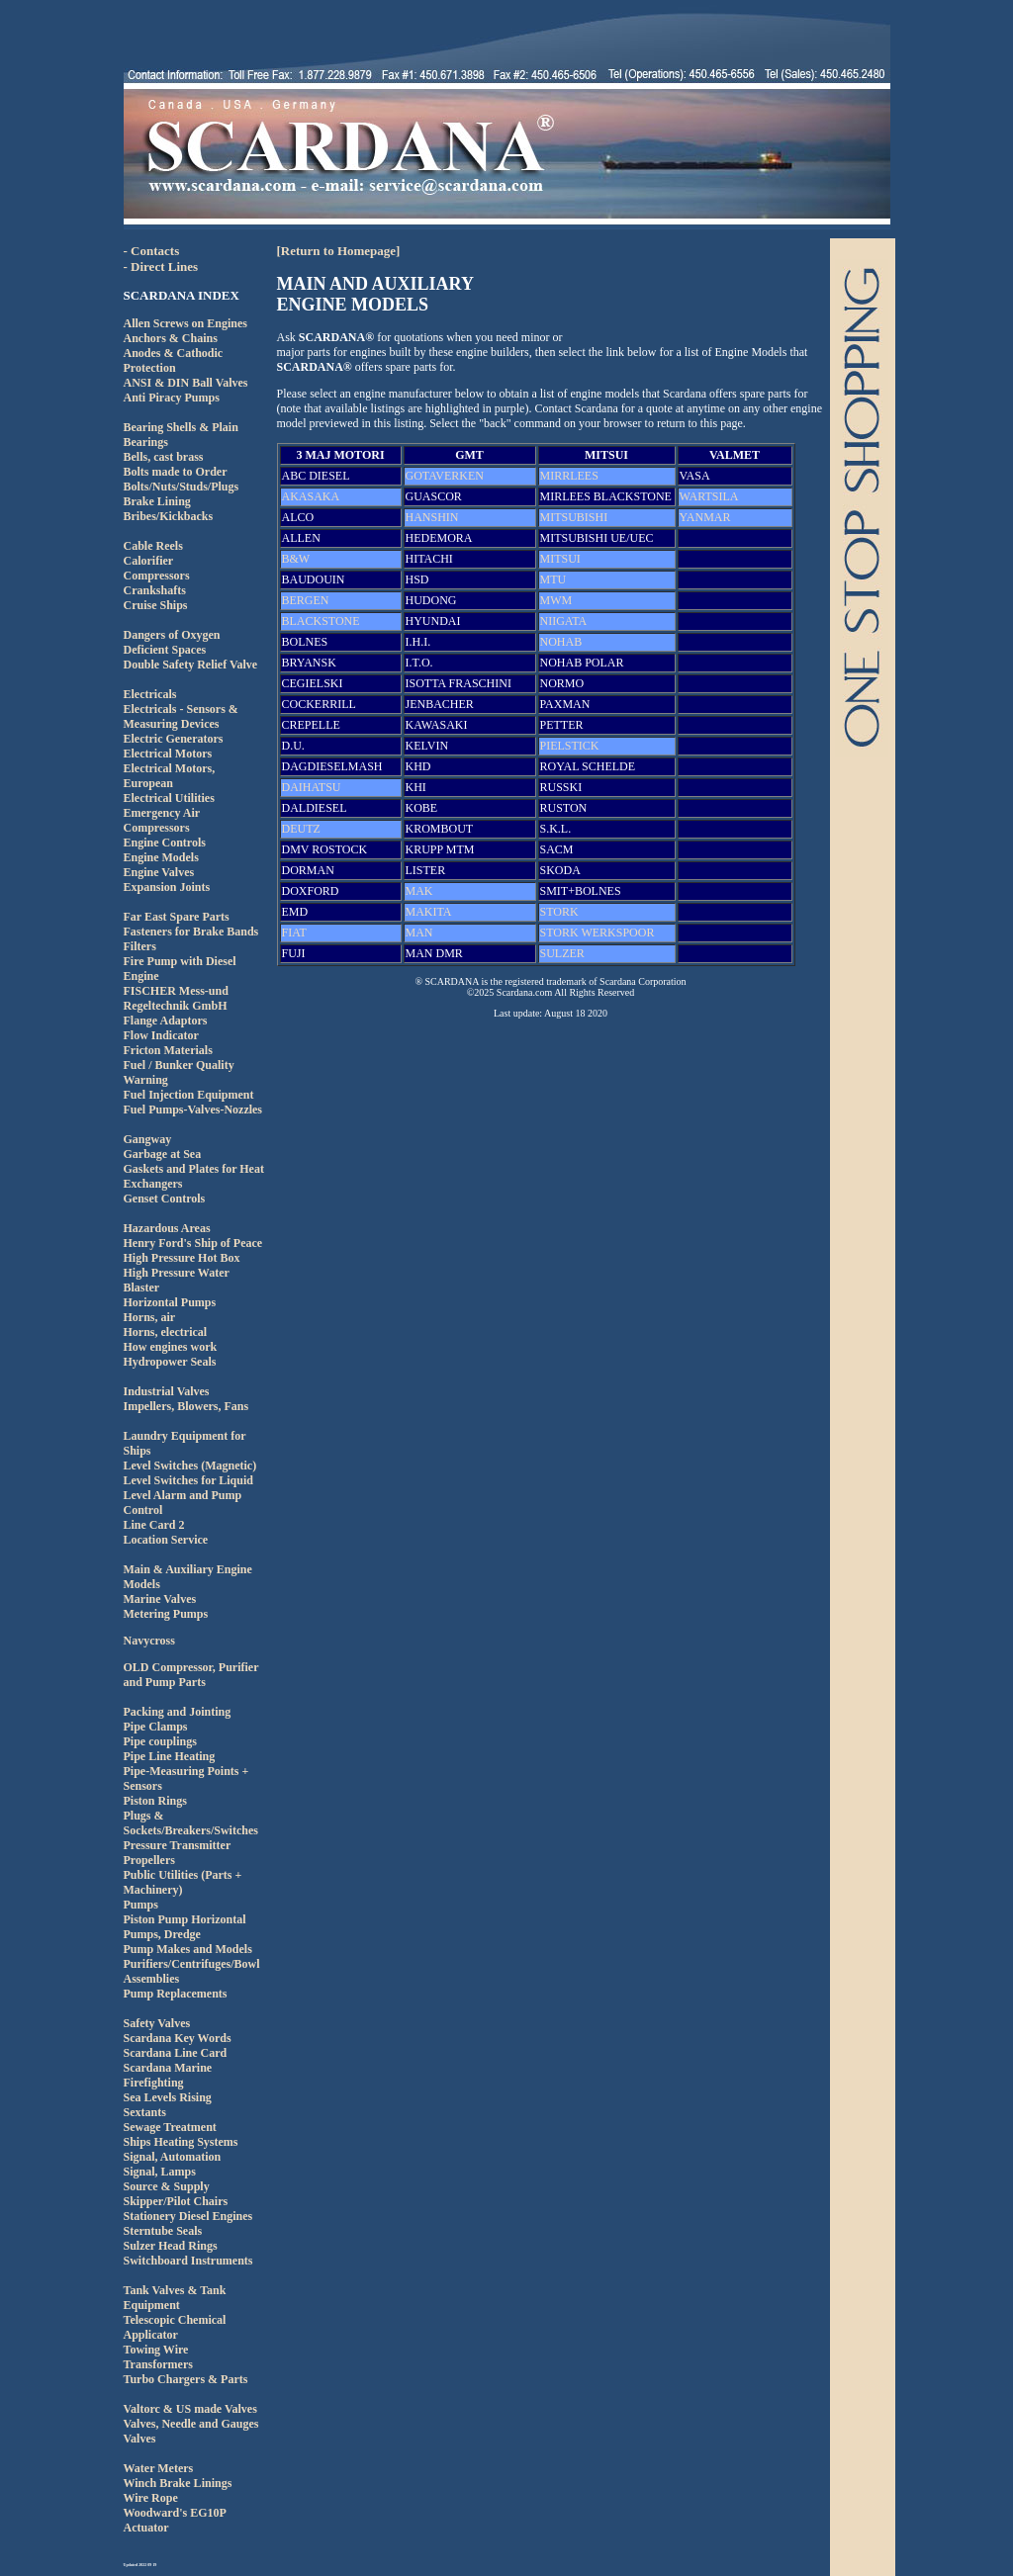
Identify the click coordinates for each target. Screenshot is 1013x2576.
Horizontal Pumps (170, 1302)
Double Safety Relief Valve (191, 664)
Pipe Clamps (156, 1726)
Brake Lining (157, 501)
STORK (559, 912)
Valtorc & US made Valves (190, 2409)
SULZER (562, 953)
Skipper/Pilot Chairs (176, 2201)
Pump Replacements (176, 1993)
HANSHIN (432, 517)
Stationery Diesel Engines (188, 2216)
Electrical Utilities (169, 798)
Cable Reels (153, 546)
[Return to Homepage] (339, 250)
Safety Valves (157, 2023)
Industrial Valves (167, 1391)
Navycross (149, 1640)
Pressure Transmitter (177, 1845)
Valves (140, 2438)
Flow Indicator (161, 1035)
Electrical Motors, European (170, 775)
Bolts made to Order (176, 472)
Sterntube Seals (163, 2231)
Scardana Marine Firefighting (168, 2075)
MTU (553, 579)
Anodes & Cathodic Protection (174, 360)
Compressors (157, 575)
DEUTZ (301, 829)
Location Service (166, 1540)
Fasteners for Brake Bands (191, 931)
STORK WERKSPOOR (597, 932)
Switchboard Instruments (188, 2260)
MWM (556, 600)
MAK (419, 891)
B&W (296, 559)
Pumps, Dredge (162, 1934)
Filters (140, 946)
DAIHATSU (311, 787)
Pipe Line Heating (170, 1756)
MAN (419, 932)
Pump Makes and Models (188, 1949)
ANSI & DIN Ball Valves (186, 383)
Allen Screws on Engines (185, 323)
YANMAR (705, 517)
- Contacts (152, 250)
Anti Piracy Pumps (172, 397)
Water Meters (159, 2468)
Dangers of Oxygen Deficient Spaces (172, 642)
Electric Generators (174, 739)
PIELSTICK (569, 746)
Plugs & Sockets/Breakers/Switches (191, 1823)
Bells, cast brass (164, 457)
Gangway (148, 1139)
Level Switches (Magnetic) (190, 1465)
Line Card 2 (154, 1525)
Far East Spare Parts (177, 917)
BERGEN (305, 600)
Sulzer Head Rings (171, 2246)
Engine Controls (165, 842)
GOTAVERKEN (445, 476)
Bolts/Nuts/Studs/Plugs (181, 486)
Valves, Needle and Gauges (191, 2424)
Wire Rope (151, 2498)
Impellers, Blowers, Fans (186, 1406)
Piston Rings (155, 1801)
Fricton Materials (168, 1050)
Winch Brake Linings (178, 2483)
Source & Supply (167, 2186)
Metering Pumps (166, 1614)
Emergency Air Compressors (162, 820)
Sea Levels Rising (168, 2097)
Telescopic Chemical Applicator (175, 2327)
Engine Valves (159, 872)
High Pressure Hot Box (182, 1258)
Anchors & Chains (171, 338)
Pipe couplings (160, 1741)
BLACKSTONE (321, 621)
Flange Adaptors (166, 1020)
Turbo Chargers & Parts (186, 2379)
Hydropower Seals (170, 1362)
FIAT (294, 932)
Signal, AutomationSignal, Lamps (173, 2164)
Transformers (158, 2364)
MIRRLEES (569, 476)
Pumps (141, 1904)
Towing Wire (156, 2349)
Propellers (149, 1860)
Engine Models (161, 857)
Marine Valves (160, 1599)
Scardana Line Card (176, 2053)
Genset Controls (165, 1198)
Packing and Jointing (177, 1712)
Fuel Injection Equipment (189, 1095)
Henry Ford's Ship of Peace (193, 1243)
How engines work (171, 1347)
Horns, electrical (166, 1332)
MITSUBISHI (574, 517)
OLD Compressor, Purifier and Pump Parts (191, 1674)
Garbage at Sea (163, 1154)
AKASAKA (311, 496)
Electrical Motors (168, 753)
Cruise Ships (156, 605)
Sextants (145, 2112)
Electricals (150, 694)
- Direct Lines (161, 266)
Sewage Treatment (170, 2127)
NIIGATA (564, 621)
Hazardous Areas (167, 1228)
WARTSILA (709, 496)
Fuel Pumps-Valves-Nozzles (193, 1109)
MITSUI (560, 559)
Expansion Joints (167, 887)
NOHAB (561, 642)
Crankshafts (155, 590)
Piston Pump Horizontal (185, 1919)
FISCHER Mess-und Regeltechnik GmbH (176, 998)
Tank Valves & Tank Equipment (175, 2297)
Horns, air (150, 1317)
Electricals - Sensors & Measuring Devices (181, 716)
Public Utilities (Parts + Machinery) (183, 1882)
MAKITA (429, 912)
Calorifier (149, 561)
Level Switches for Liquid (188, 1480)
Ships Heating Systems (181, 2142)
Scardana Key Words (177, 2038)
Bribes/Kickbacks (169, 516)
